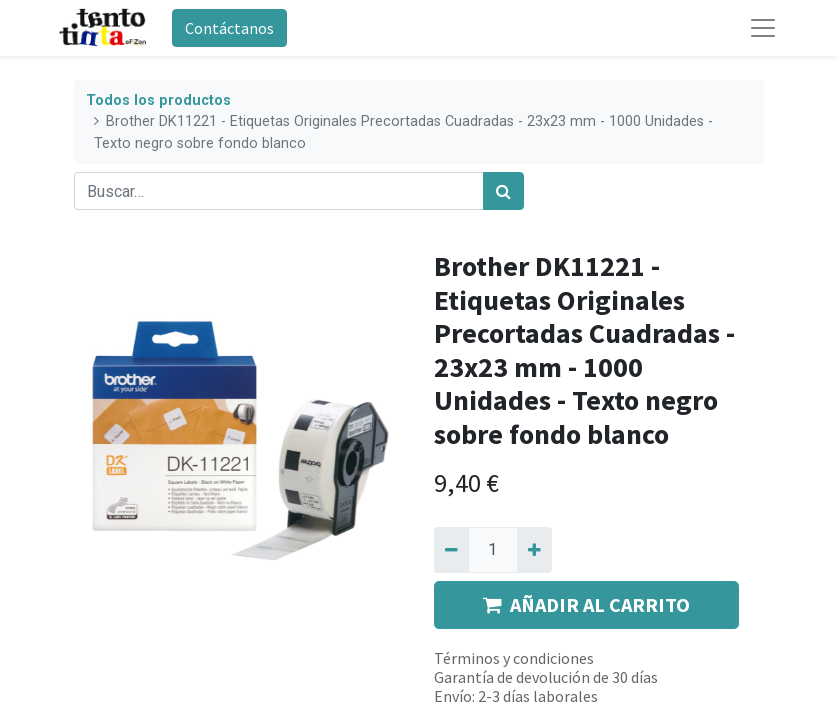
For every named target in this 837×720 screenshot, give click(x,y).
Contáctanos (229, 28)
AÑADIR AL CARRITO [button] (586, 604)
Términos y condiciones (514, 658)
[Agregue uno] (534, 550)
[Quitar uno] (451, 550)
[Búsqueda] (503, 191)
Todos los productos (158, 100)
